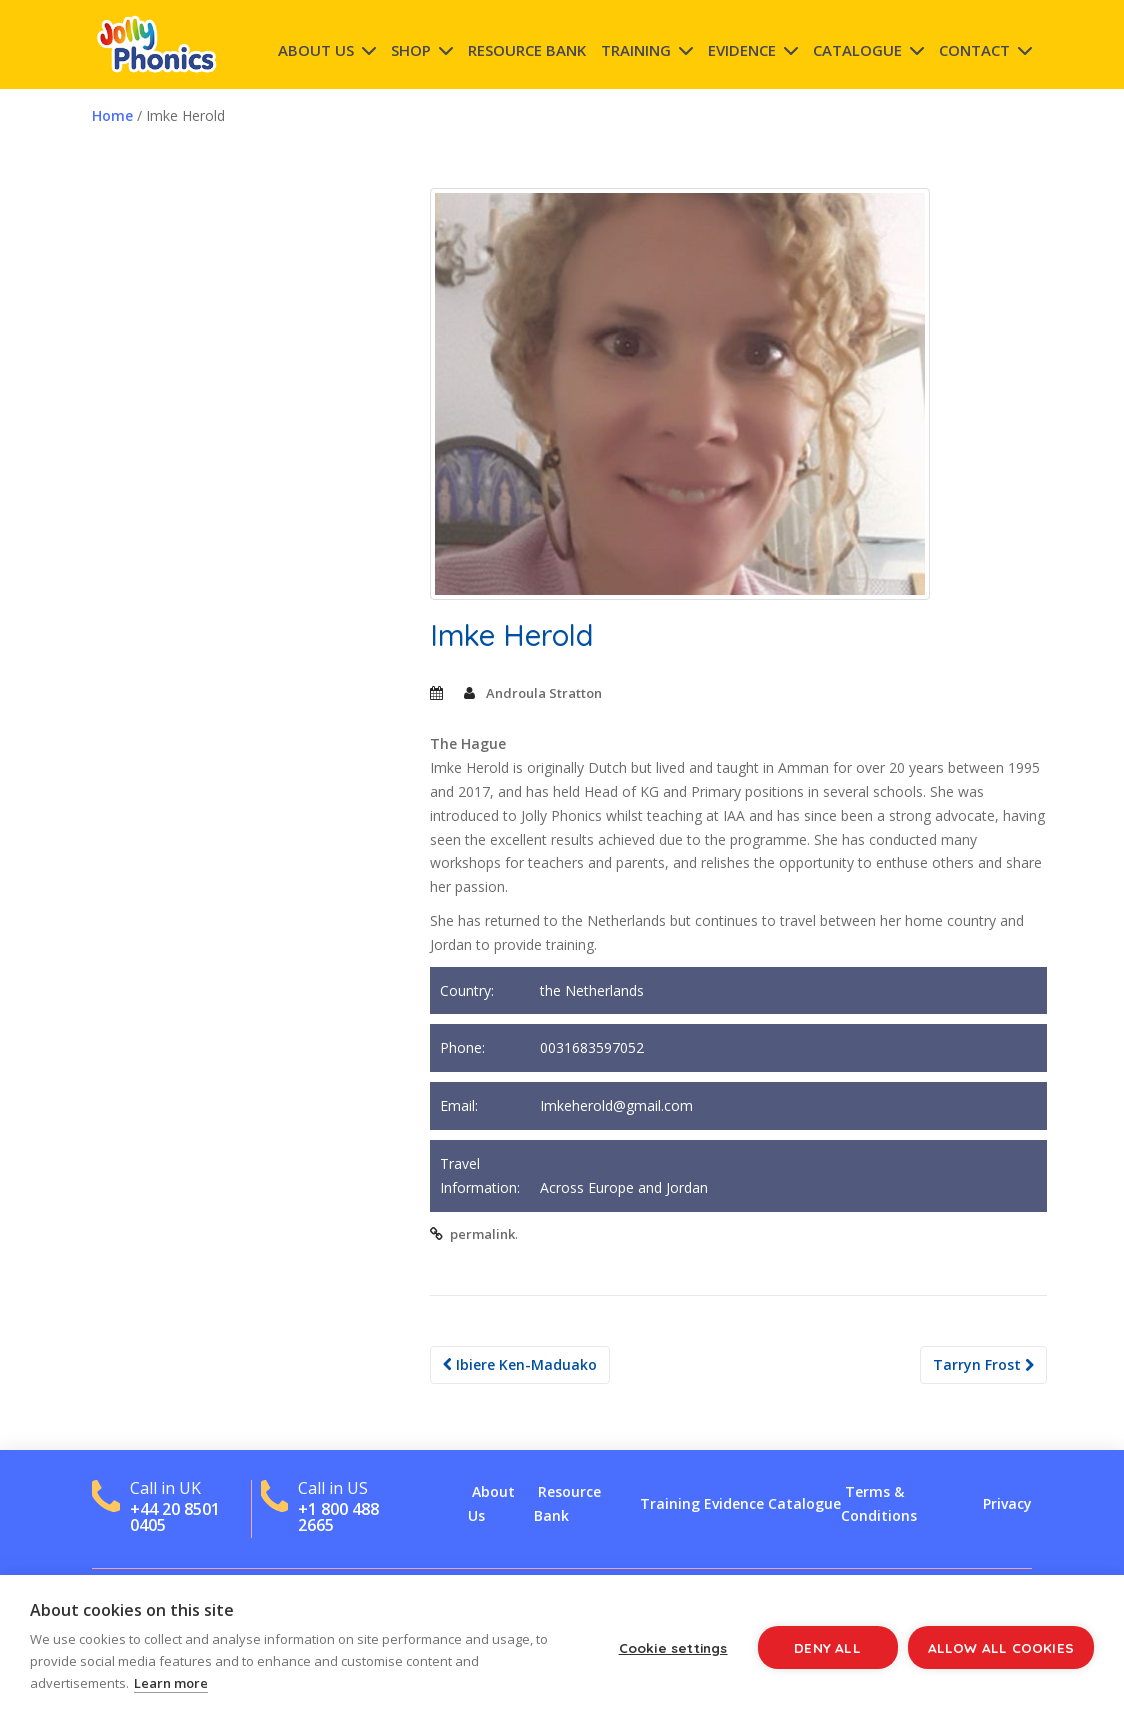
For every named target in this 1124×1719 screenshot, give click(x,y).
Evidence (742, 50)
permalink (482, 1234)
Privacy (1007, 1503)
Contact (974, 50)
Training (636, 50)
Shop (411, 50)
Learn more (171, 1683)
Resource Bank (527, 50)
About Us (316, 50)
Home (112, 115)
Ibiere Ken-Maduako (520, 1364)
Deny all (827, 1647)
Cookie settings (673, 1647)
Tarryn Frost (983, 1364)
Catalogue (857, 50)
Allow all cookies (1001, 1647)
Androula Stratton (544, 693)
